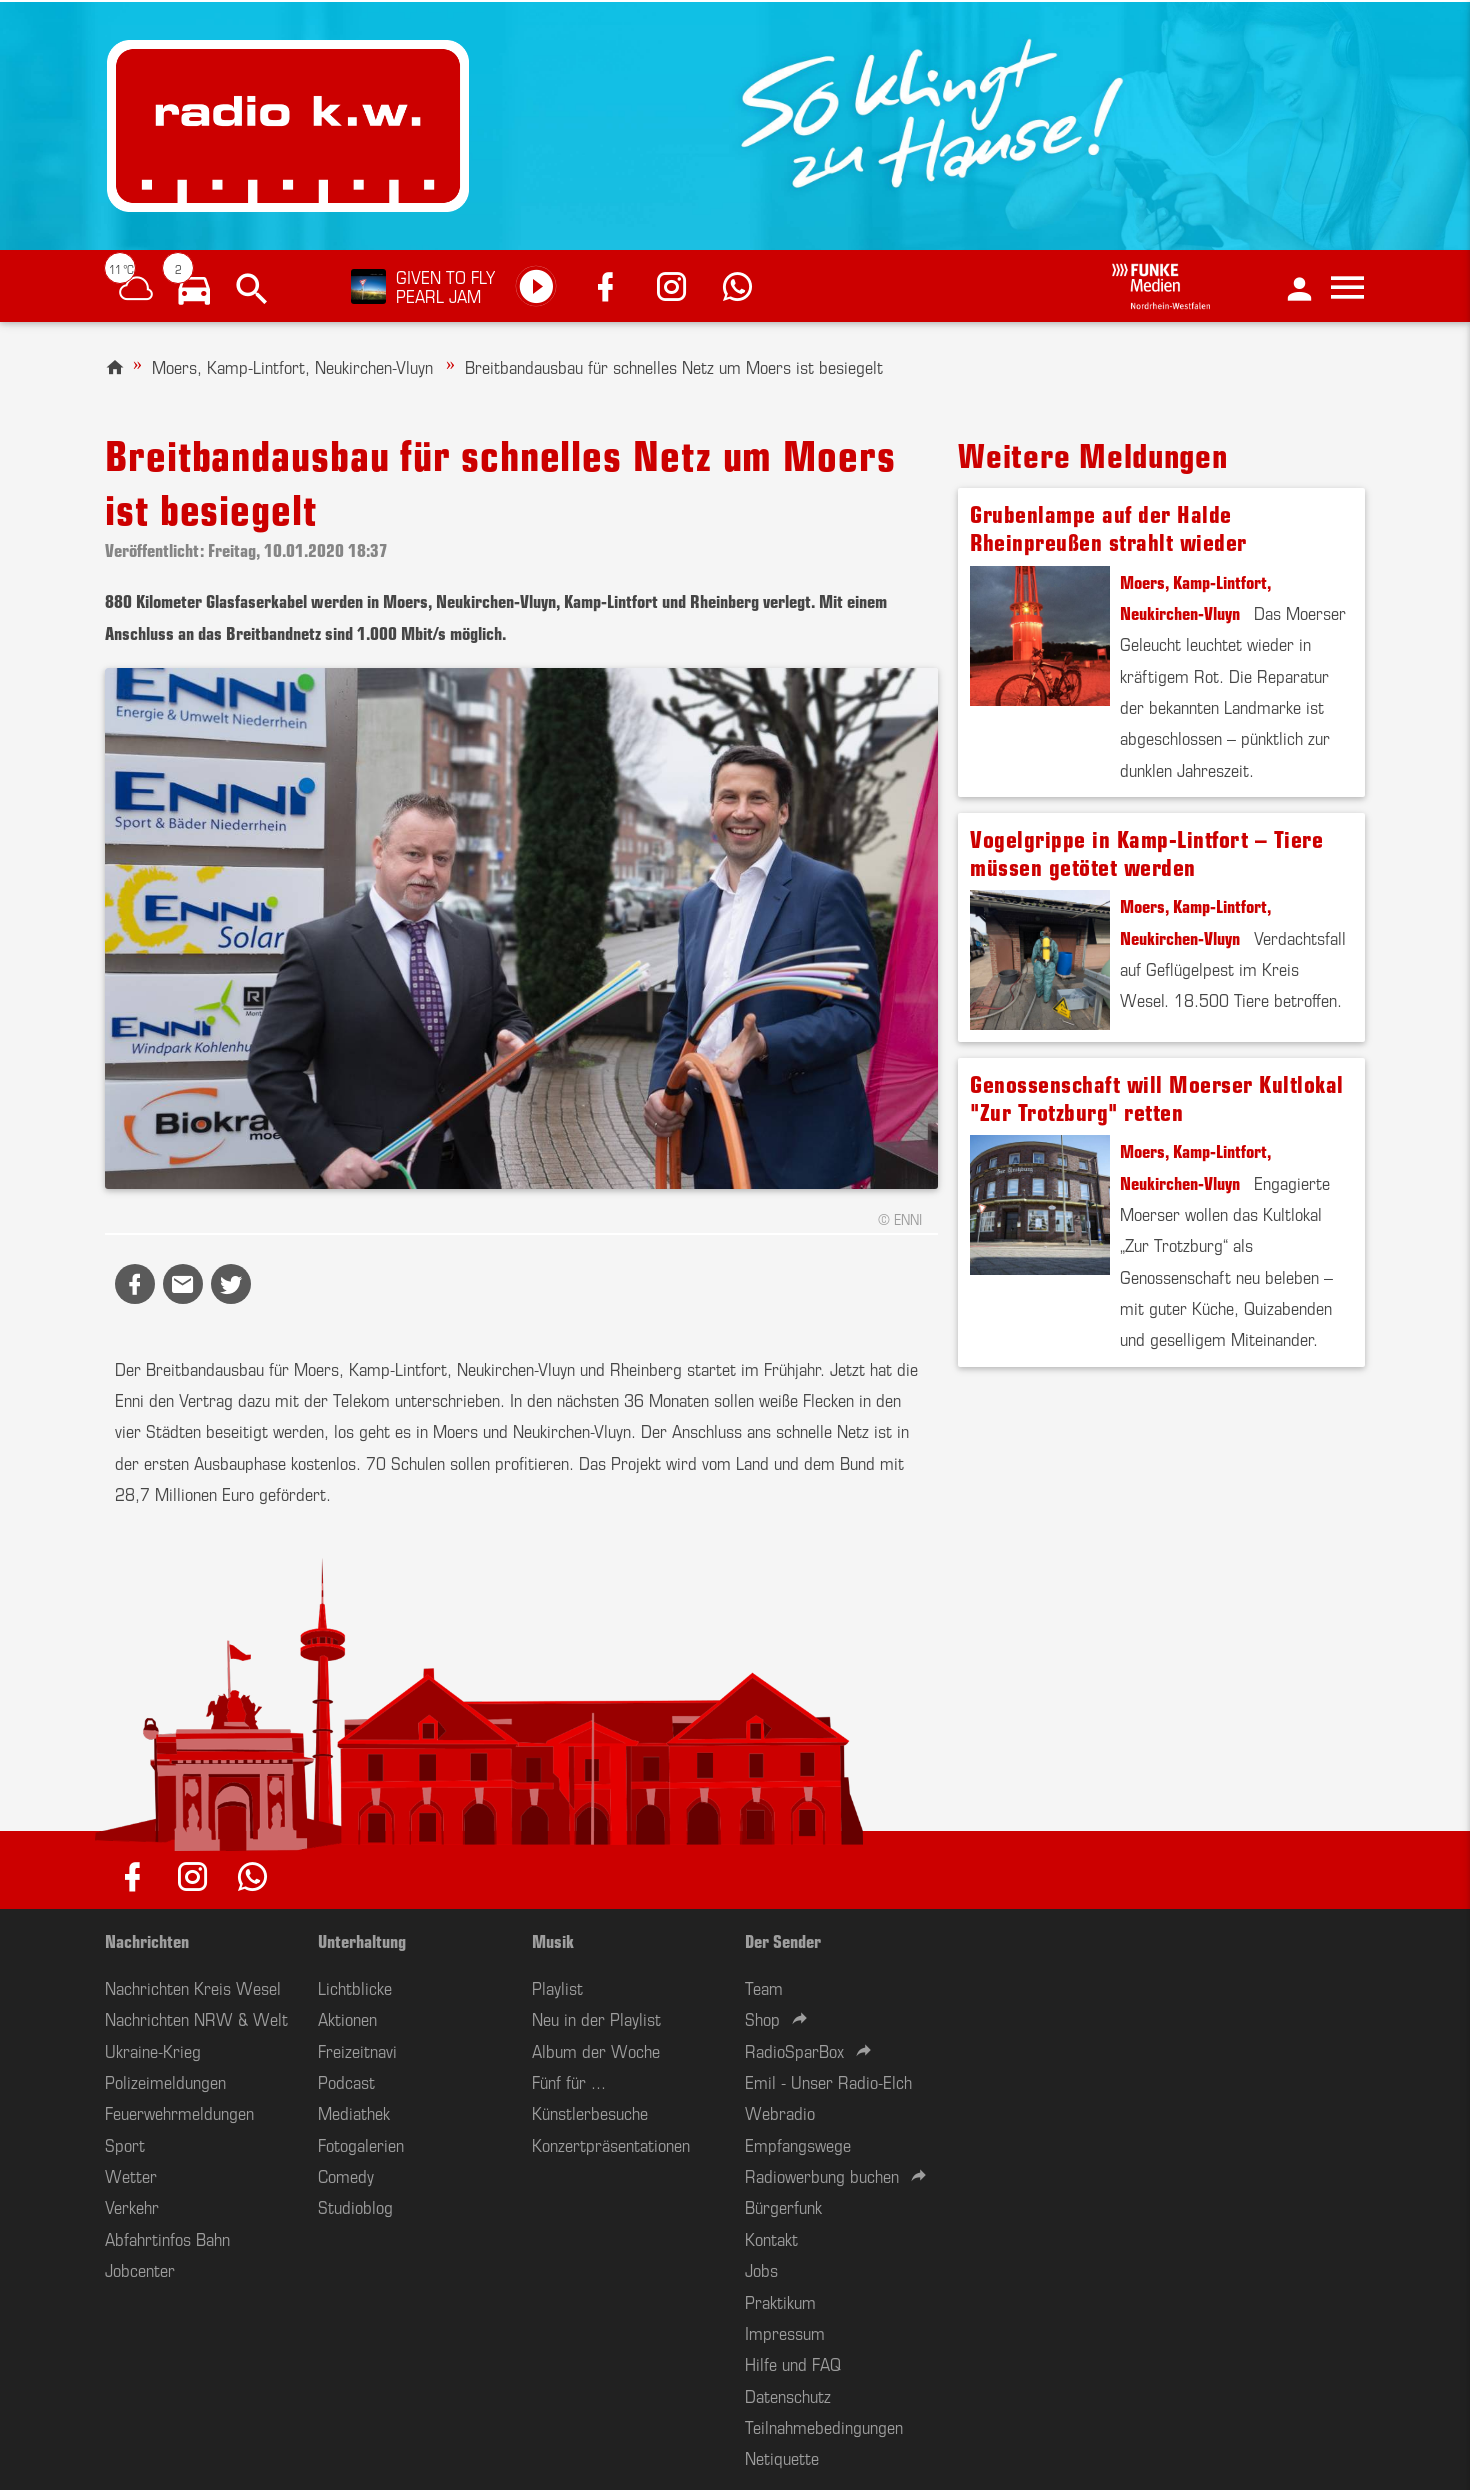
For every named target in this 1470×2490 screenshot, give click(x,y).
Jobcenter (140, 2269)
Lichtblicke (355, 1987)
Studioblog (355, 2206)
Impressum (785, 2332)
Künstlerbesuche (590, 2112)
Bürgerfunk (783, 2206)
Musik (553, 1940)
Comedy (346, 2175)
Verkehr (132, 2206)
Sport (125, 2144)
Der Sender (783, 1940)
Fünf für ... (569, 2081)
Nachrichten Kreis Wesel (193, 1987)
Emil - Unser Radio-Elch (828, 2081)
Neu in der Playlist (596, 2018)
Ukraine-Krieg (153, 2050)
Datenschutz (788, 2395)
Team (764, 1987)
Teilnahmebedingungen (824, 2426)
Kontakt (771, 2238)
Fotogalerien (361, 2144)
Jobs (761, 2269)
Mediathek (354, 2112)
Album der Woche (596, 2050)
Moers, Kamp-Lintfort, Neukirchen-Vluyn (295, 366)
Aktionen (347, 2018)
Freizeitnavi (357, 2050)
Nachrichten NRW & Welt (196, 2018)
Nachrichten (147, 1940)
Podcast (346, 2081)
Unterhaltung (362, 1940)
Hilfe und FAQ (793, 2363)
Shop (762, 2018)
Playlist (557, 1987)
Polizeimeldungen (165, 2081)
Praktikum (780, 2301)
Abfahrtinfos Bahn (167, 2238)
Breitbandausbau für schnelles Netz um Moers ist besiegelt (674, 366)
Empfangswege (798, 2144)
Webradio (780, 2112)
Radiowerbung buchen (822, 2175)
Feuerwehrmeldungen (179, 2112)
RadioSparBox (794, 2050)
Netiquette (782, 2457)
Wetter (131, 2175)
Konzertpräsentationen (611, 2144)
